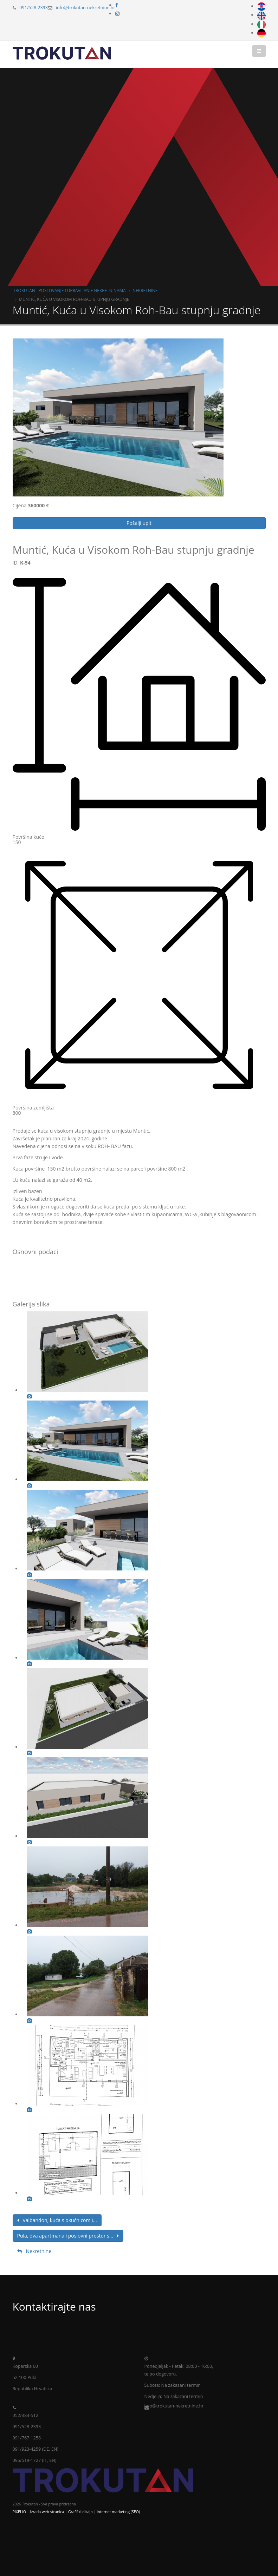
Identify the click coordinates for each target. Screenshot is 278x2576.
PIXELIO (19, 2511)
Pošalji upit (139, 523)
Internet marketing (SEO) (118, 2511)
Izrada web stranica (47, 2511)
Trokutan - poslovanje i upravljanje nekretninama (69, 290)
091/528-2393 (33, 8)
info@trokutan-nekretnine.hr (85, 8)
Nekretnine (144, 290)
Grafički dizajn (80, 2511)
